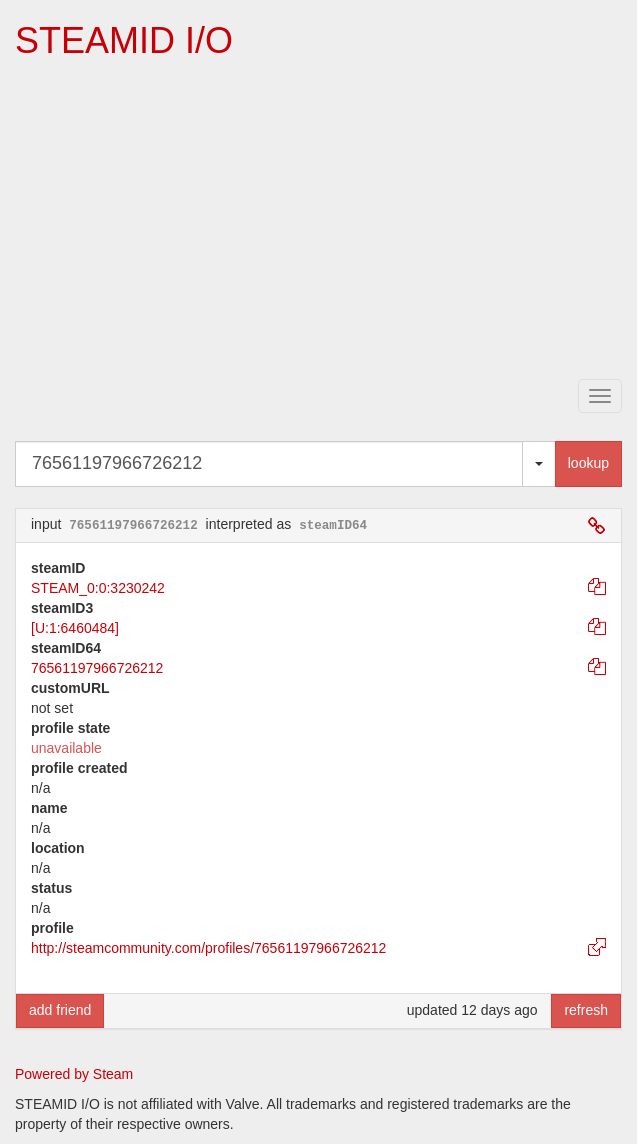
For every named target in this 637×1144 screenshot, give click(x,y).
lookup (588, 463)
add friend (60, 1010)
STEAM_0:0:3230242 (98, 588)
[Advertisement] (325, 221)
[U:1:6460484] (75, 628)
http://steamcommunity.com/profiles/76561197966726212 (208, 948)
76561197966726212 (97, 668)
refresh (586, 1010)
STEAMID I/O (124, 40)
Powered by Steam (74, 1074)
